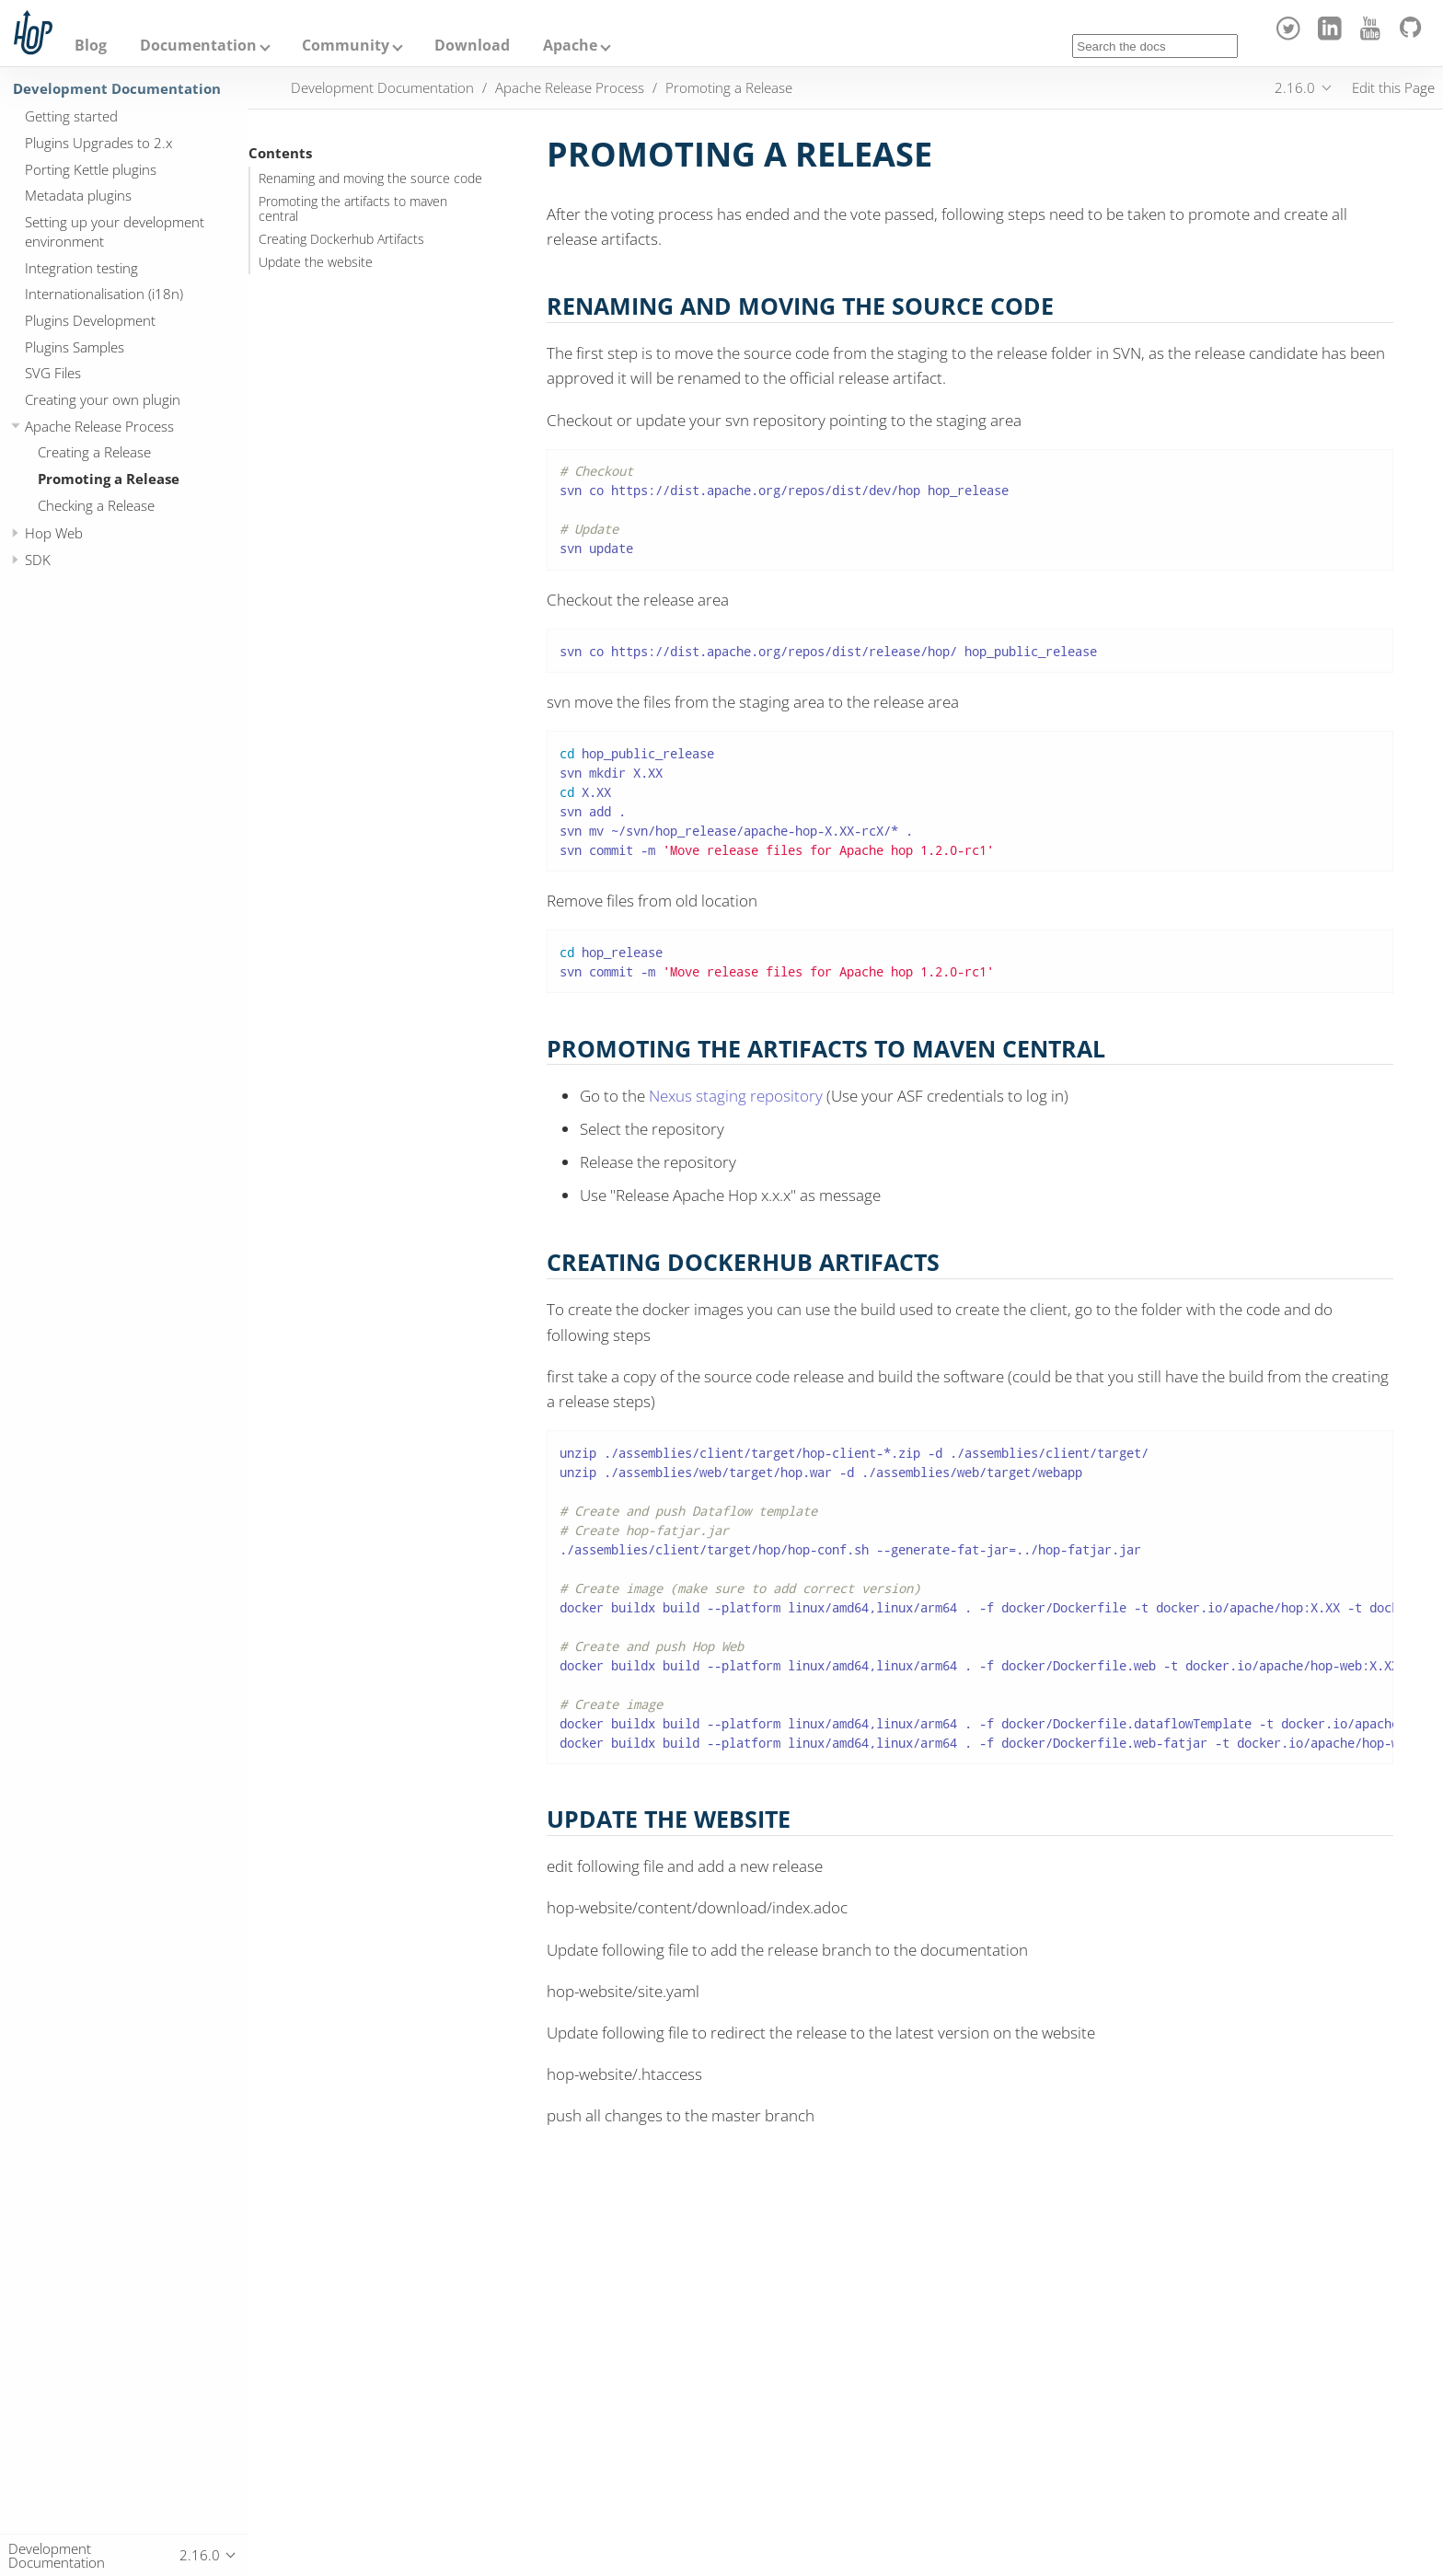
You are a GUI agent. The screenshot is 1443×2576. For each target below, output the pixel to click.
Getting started (71, 116)
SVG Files (53, 373)
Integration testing (81, 268)
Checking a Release (96, 505)
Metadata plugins (78, 195)
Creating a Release (94, 452)
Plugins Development (90, 320)
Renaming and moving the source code (370, 178)
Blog (91, 45)
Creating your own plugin (102, 399)
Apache (570, 45)
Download (472, 45)
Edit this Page (1393, 87)
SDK (38, 559)
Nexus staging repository (736, 1095)
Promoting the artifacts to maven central (353, 209)
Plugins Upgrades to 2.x (98, 143)
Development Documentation (117, 88)
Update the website (316, 262)
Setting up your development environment (114, 231)
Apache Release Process (99, 426)
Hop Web (54, 533)
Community (345, 45)
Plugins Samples (74, 347)
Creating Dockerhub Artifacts (341, 239)
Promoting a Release (108, 478)
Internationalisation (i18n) (104, 293)
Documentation (198, 45)
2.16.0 (1295, 87)
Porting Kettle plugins (90, 169)
